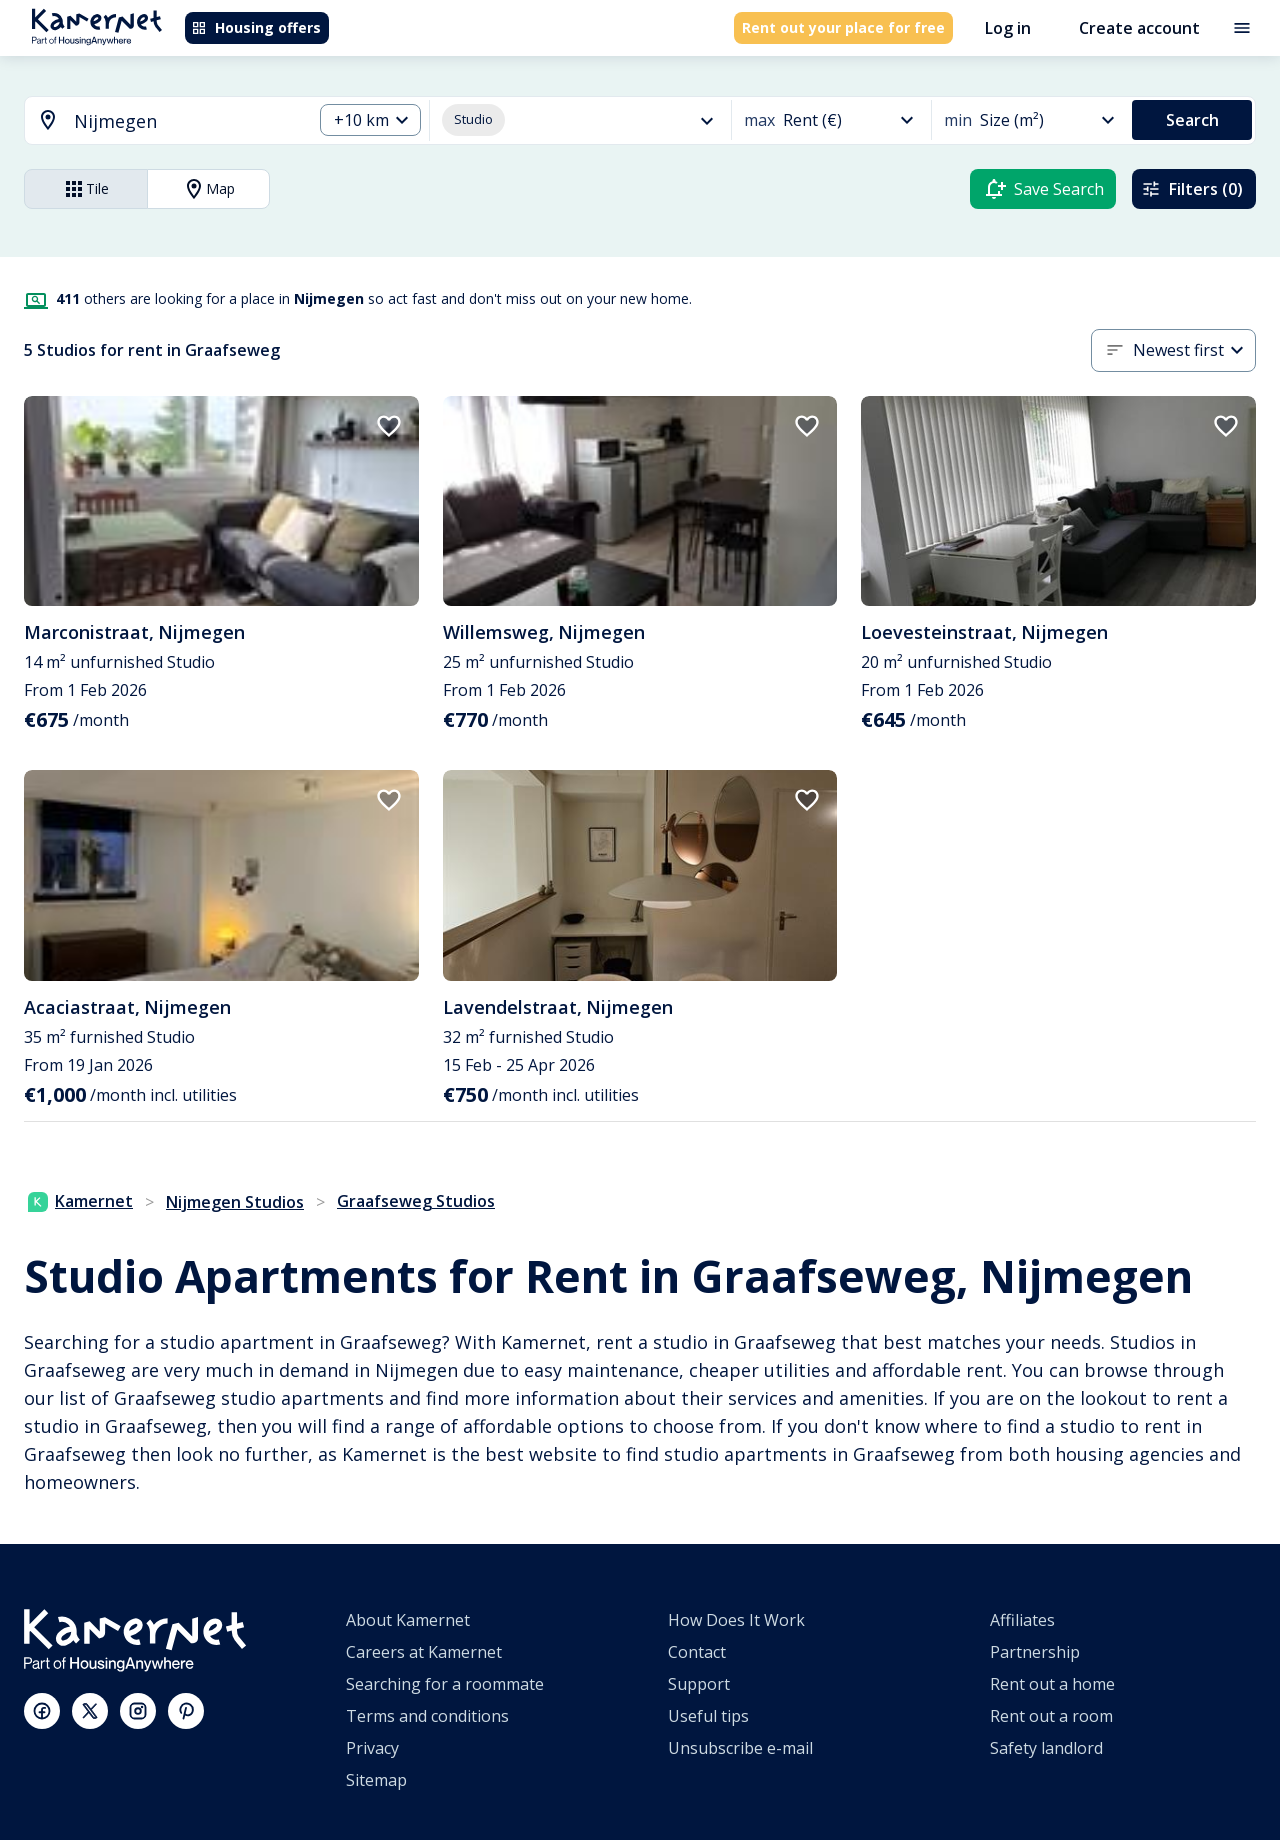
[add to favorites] (389, 426)
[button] (370, 120)
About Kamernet (408, 1620)
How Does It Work (736, 1620)
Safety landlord (1046, 1748)
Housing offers (256, 27)
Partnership (1035, 1652)
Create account (1139, 28)
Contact (697, 1652)
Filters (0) (1192, 189)
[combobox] (156, 121)
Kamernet (80, 1201)
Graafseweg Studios (416, 1201)
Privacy (372, 1748)
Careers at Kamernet (424, 1652)
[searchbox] (186, 121)
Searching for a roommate (445, 1684)
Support (699, 1684)
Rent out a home (1052, 1684)
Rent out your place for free (843, 27)
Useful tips (708, 1716)
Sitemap (376, 1780)
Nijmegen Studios (235, 1202)
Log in (1008, 28)
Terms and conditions (427, 1716)
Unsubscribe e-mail (740, 1748)
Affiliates (1022, 1620)
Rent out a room (1051, 1716)
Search (1192, 120)
